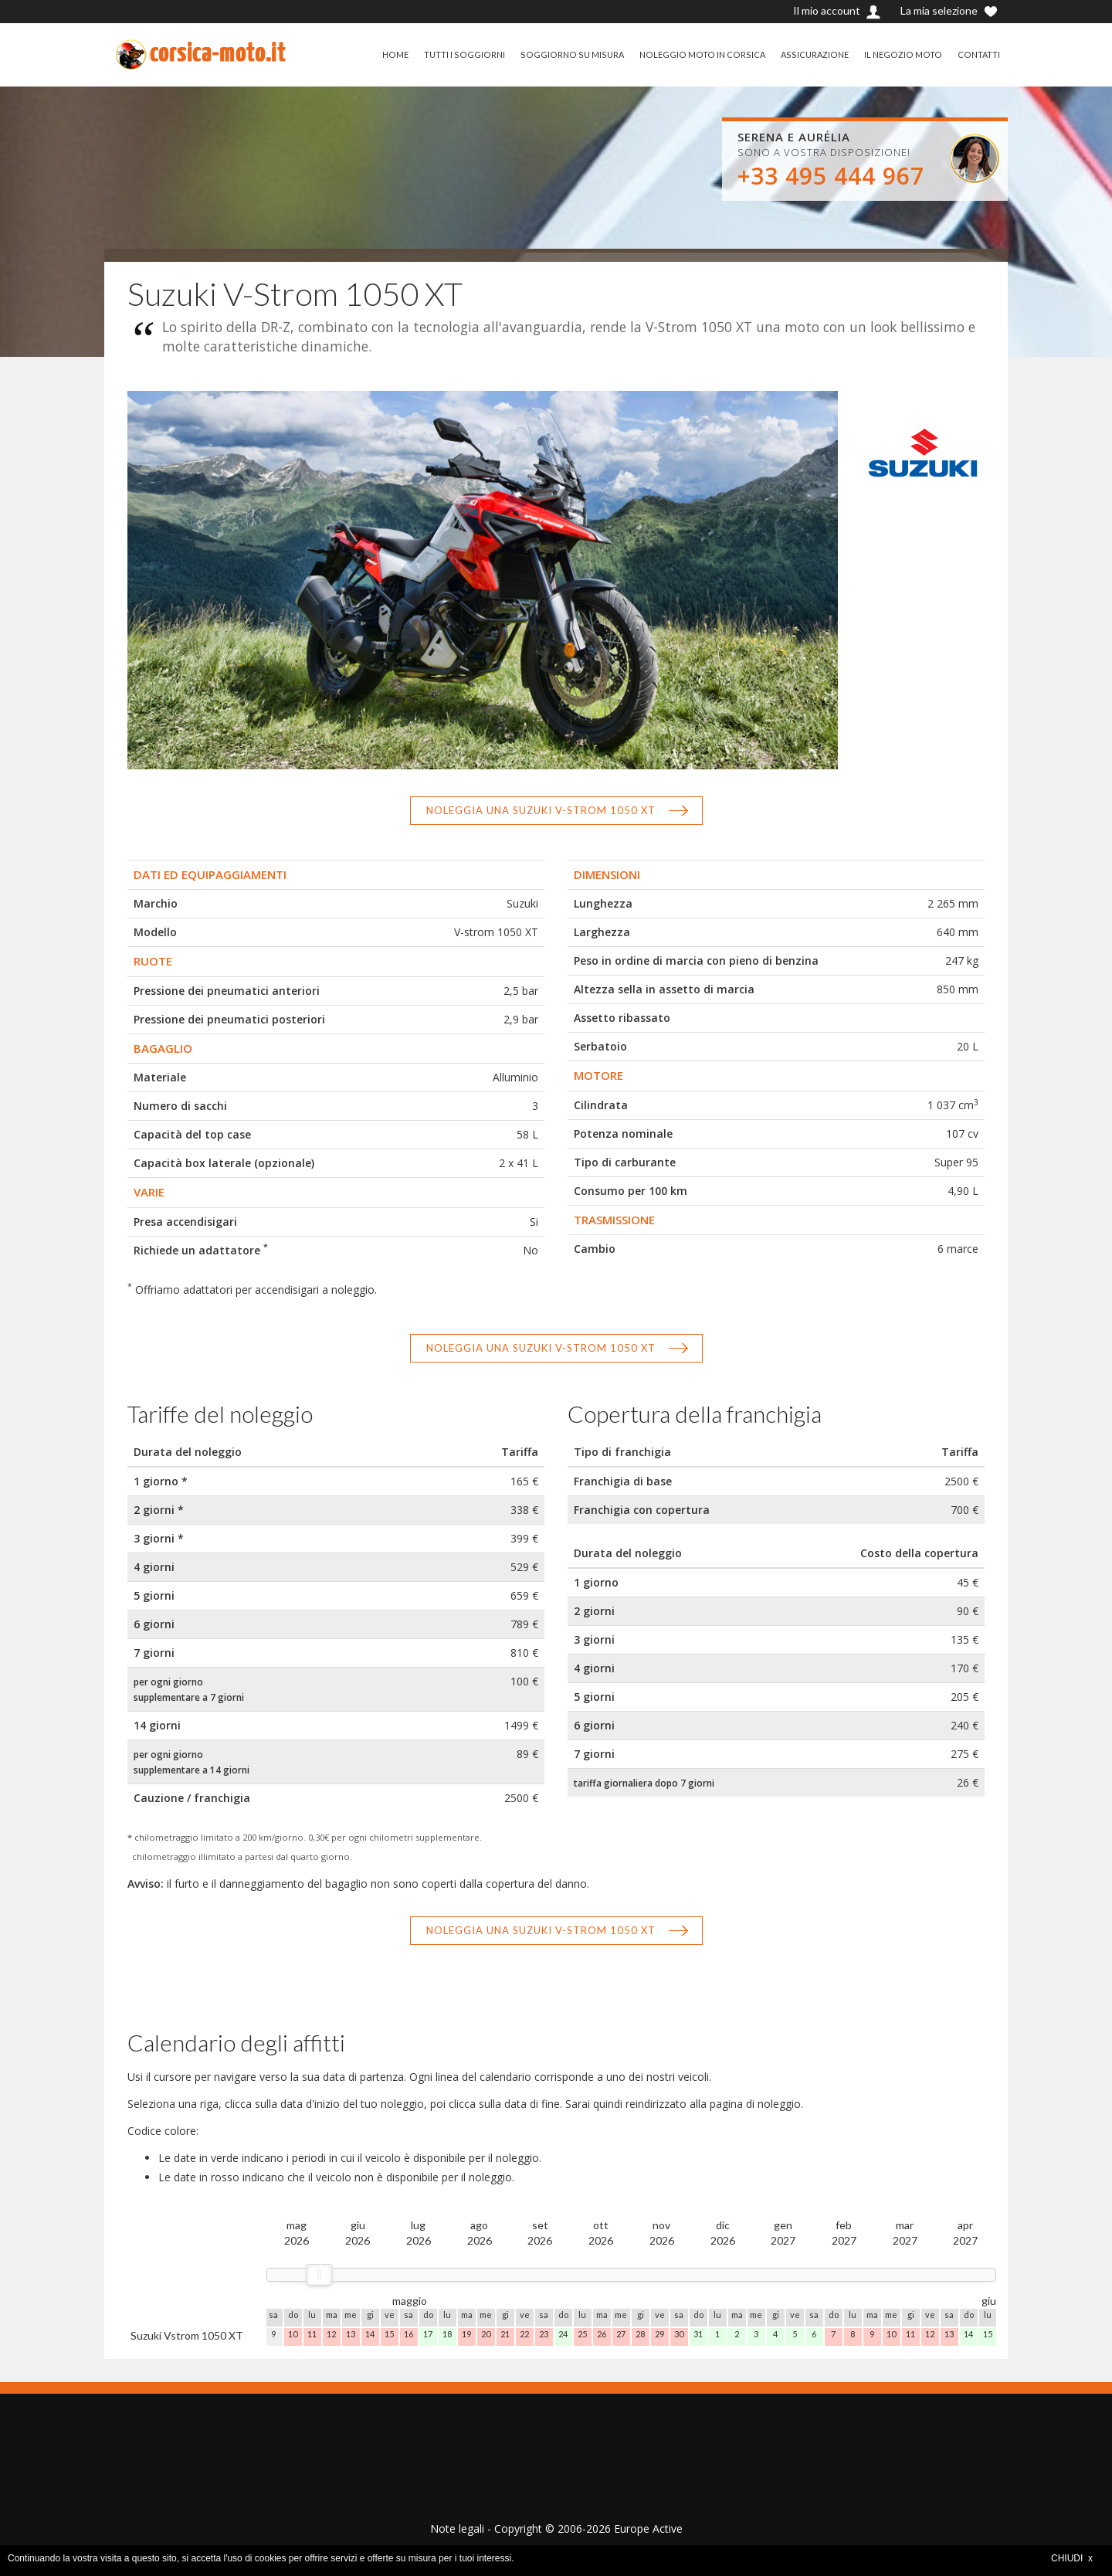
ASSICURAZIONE (810, 54)
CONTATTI (978, 54)
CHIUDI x (1072, 2558)
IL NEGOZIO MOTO (900, 54)
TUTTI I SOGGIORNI (453, 54)
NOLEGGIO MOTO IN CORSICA (694, 54)
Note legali (457, 2528)
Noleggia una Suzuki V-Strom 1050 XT (541, 810)
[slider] (319, 2275)
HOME (382, 54)
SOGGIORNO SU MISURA (562, 54)
